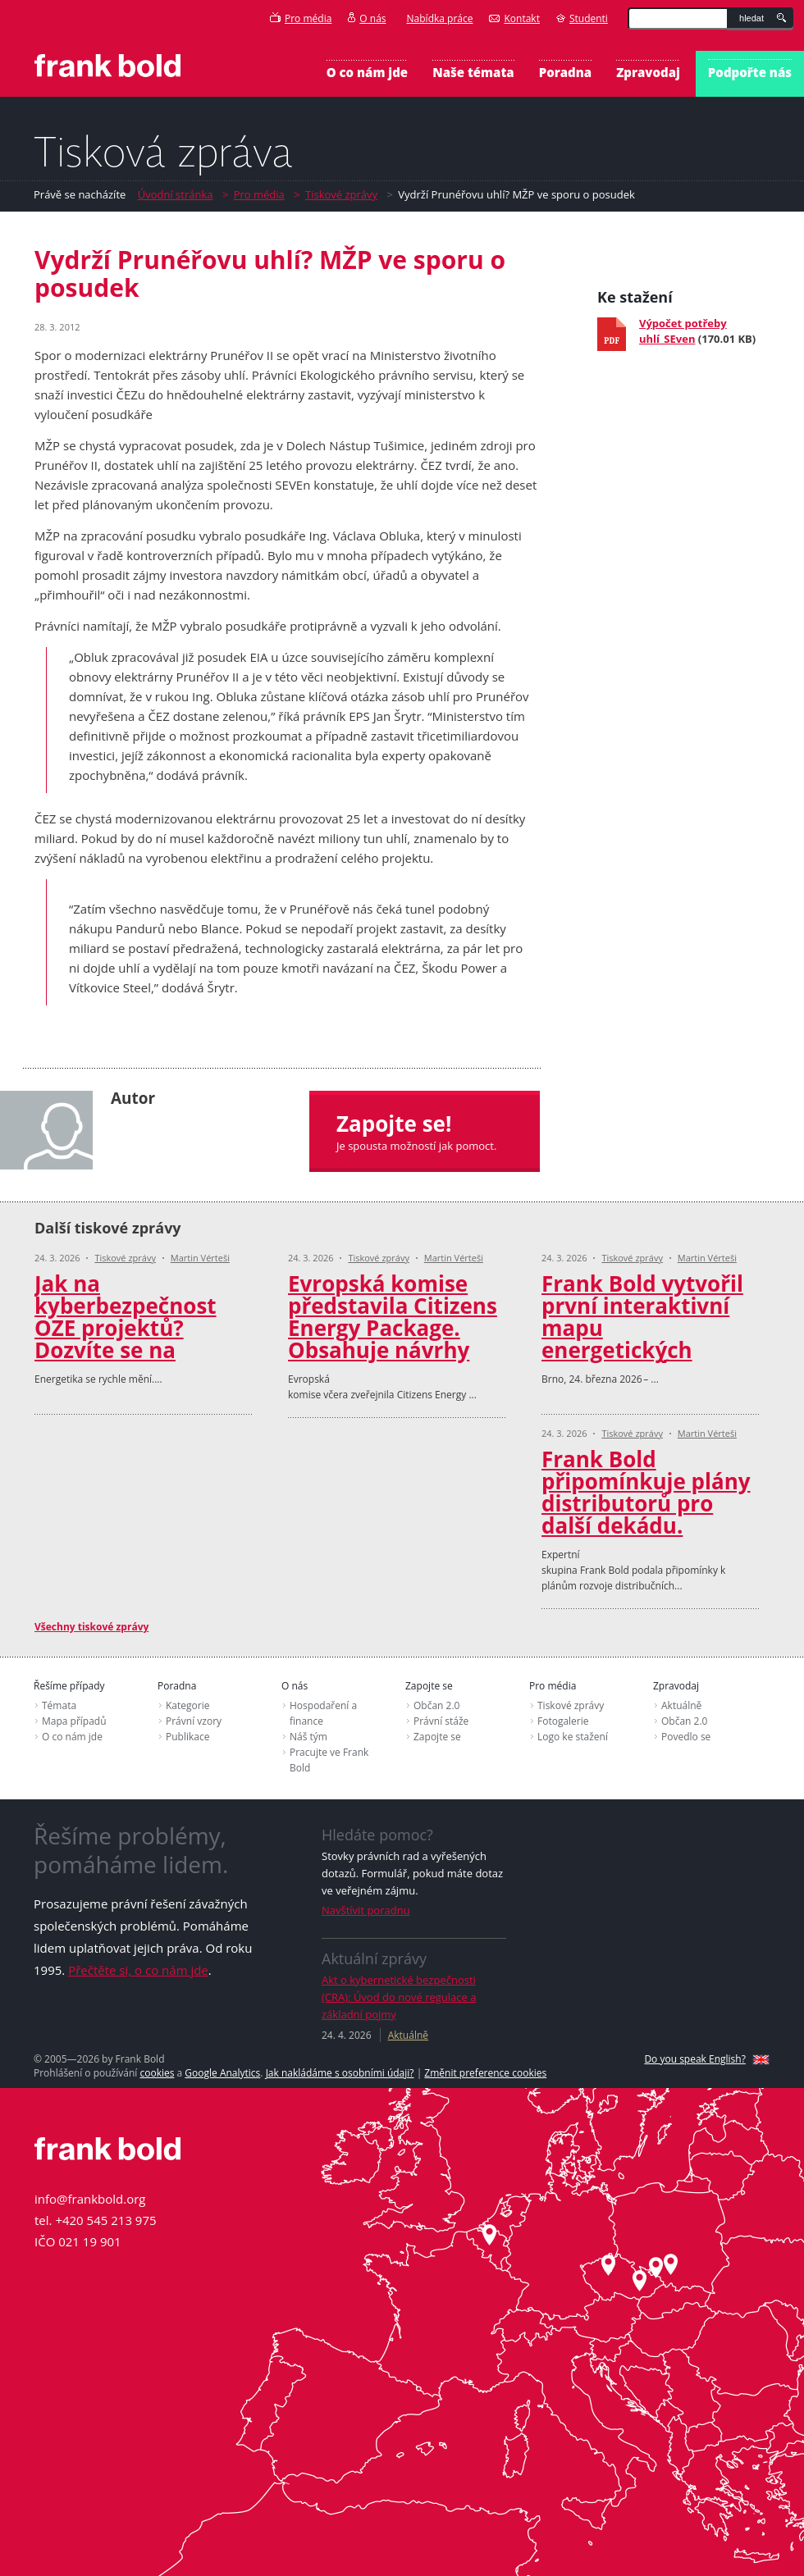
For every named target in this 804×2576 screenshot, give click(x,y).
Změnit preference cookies (485, 2073)
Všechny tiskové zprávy (91, 1627)
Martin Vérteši (200, 1258)
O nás (367, 18)
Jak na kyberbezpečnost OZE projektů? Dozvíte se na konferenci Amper (130, 1328)
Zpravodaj (648, 72)
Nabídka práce (440, 18)
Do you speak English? (695, 2059)
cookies (156, 2073)
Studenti (582, 18)
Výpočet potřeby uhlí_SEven (683, 331)
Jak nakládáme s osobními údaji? (340, 2073)
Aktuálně (408, 2035)
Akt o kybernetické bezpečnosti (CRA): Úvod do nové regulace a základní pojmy (399, 1997)
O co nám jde (367, 72)
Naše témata (473, 72)
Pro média (300, 18)
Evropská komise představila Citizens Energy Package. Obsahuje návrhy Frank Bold (392, 1328)
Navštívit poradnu (366, 1910)
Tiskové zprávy (341, 194)
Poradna (565, 72)
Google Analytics (222, 2073)
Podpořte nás (750, 72)
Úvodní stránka (175, 194)
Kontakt (514, 18)
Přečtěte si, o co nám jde (138, 1970)
